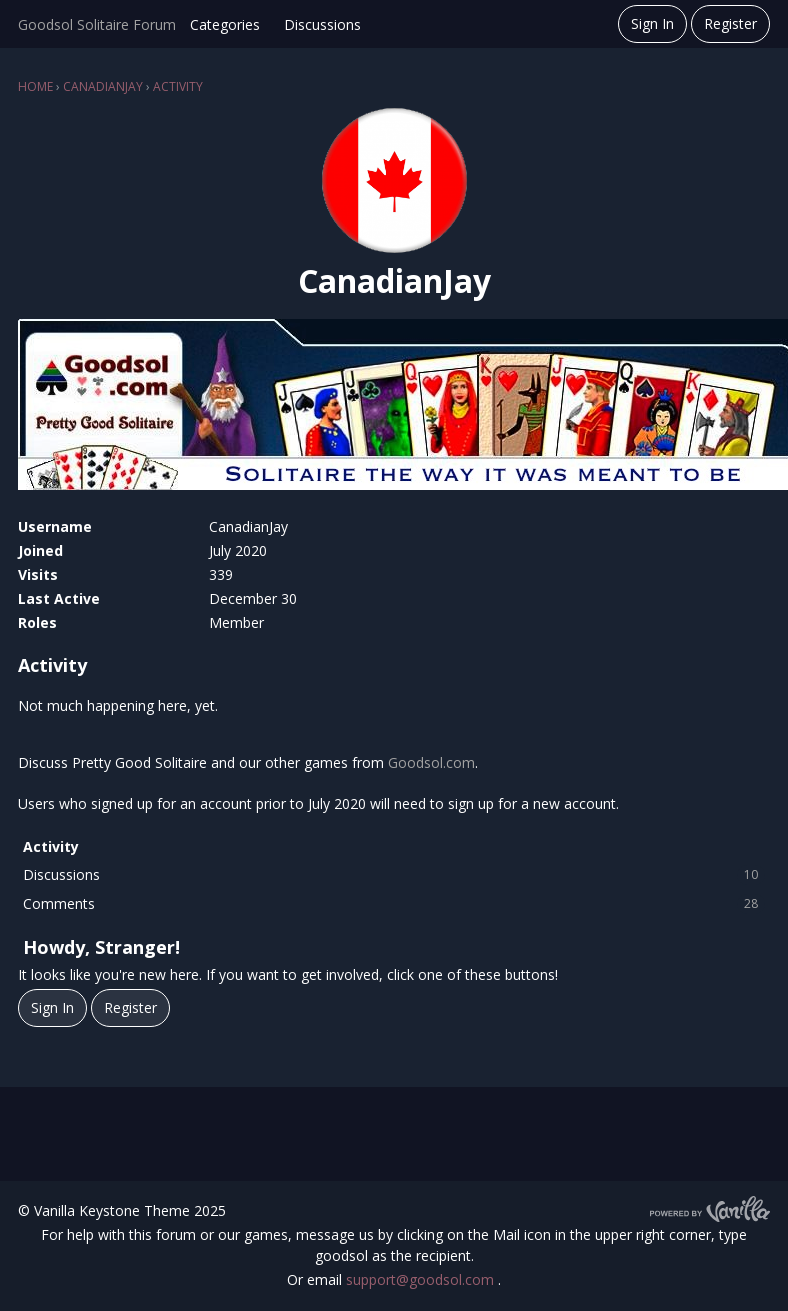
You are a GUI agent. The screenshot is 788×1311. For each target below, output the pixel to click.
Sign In (652, 23)
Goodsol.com (431, 762)
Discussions (322, 24)
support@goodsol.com (422, 1279)
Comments (394, 904)
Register (730, 23)
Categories (225, 24)
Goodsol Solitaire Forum (97, 24)
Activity (51, 846)
